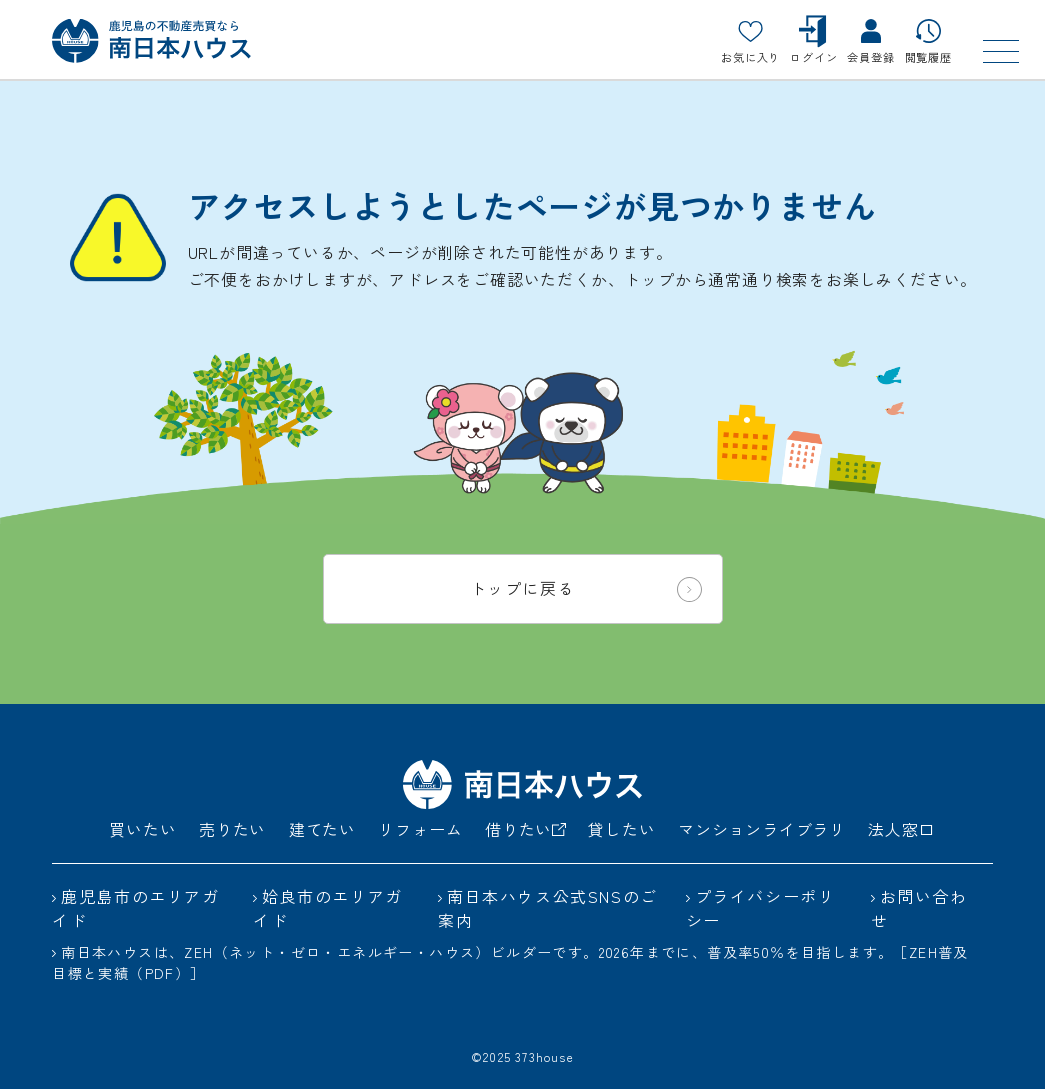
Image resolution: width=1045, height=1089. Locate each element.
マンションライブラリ (762, 829)
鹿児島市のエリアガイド (135, 908)
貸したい (621, 829)
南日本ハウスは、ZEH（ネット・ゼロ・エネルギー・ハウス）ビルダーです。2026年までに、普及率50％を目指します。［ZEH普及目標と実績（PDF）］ (510, 962)
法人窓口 (901, 829)
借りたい (525, 829)
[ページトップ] (980, 1024)
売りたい (232, 829)
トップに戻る (586, 588)
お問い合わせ (919, 908)
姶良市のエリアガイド (328, 908)
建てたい (322, 829)
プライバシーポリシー (761, 908)
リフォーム (420, 829)
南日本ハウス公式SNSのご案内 (548, 908)
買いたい (142, 829)
